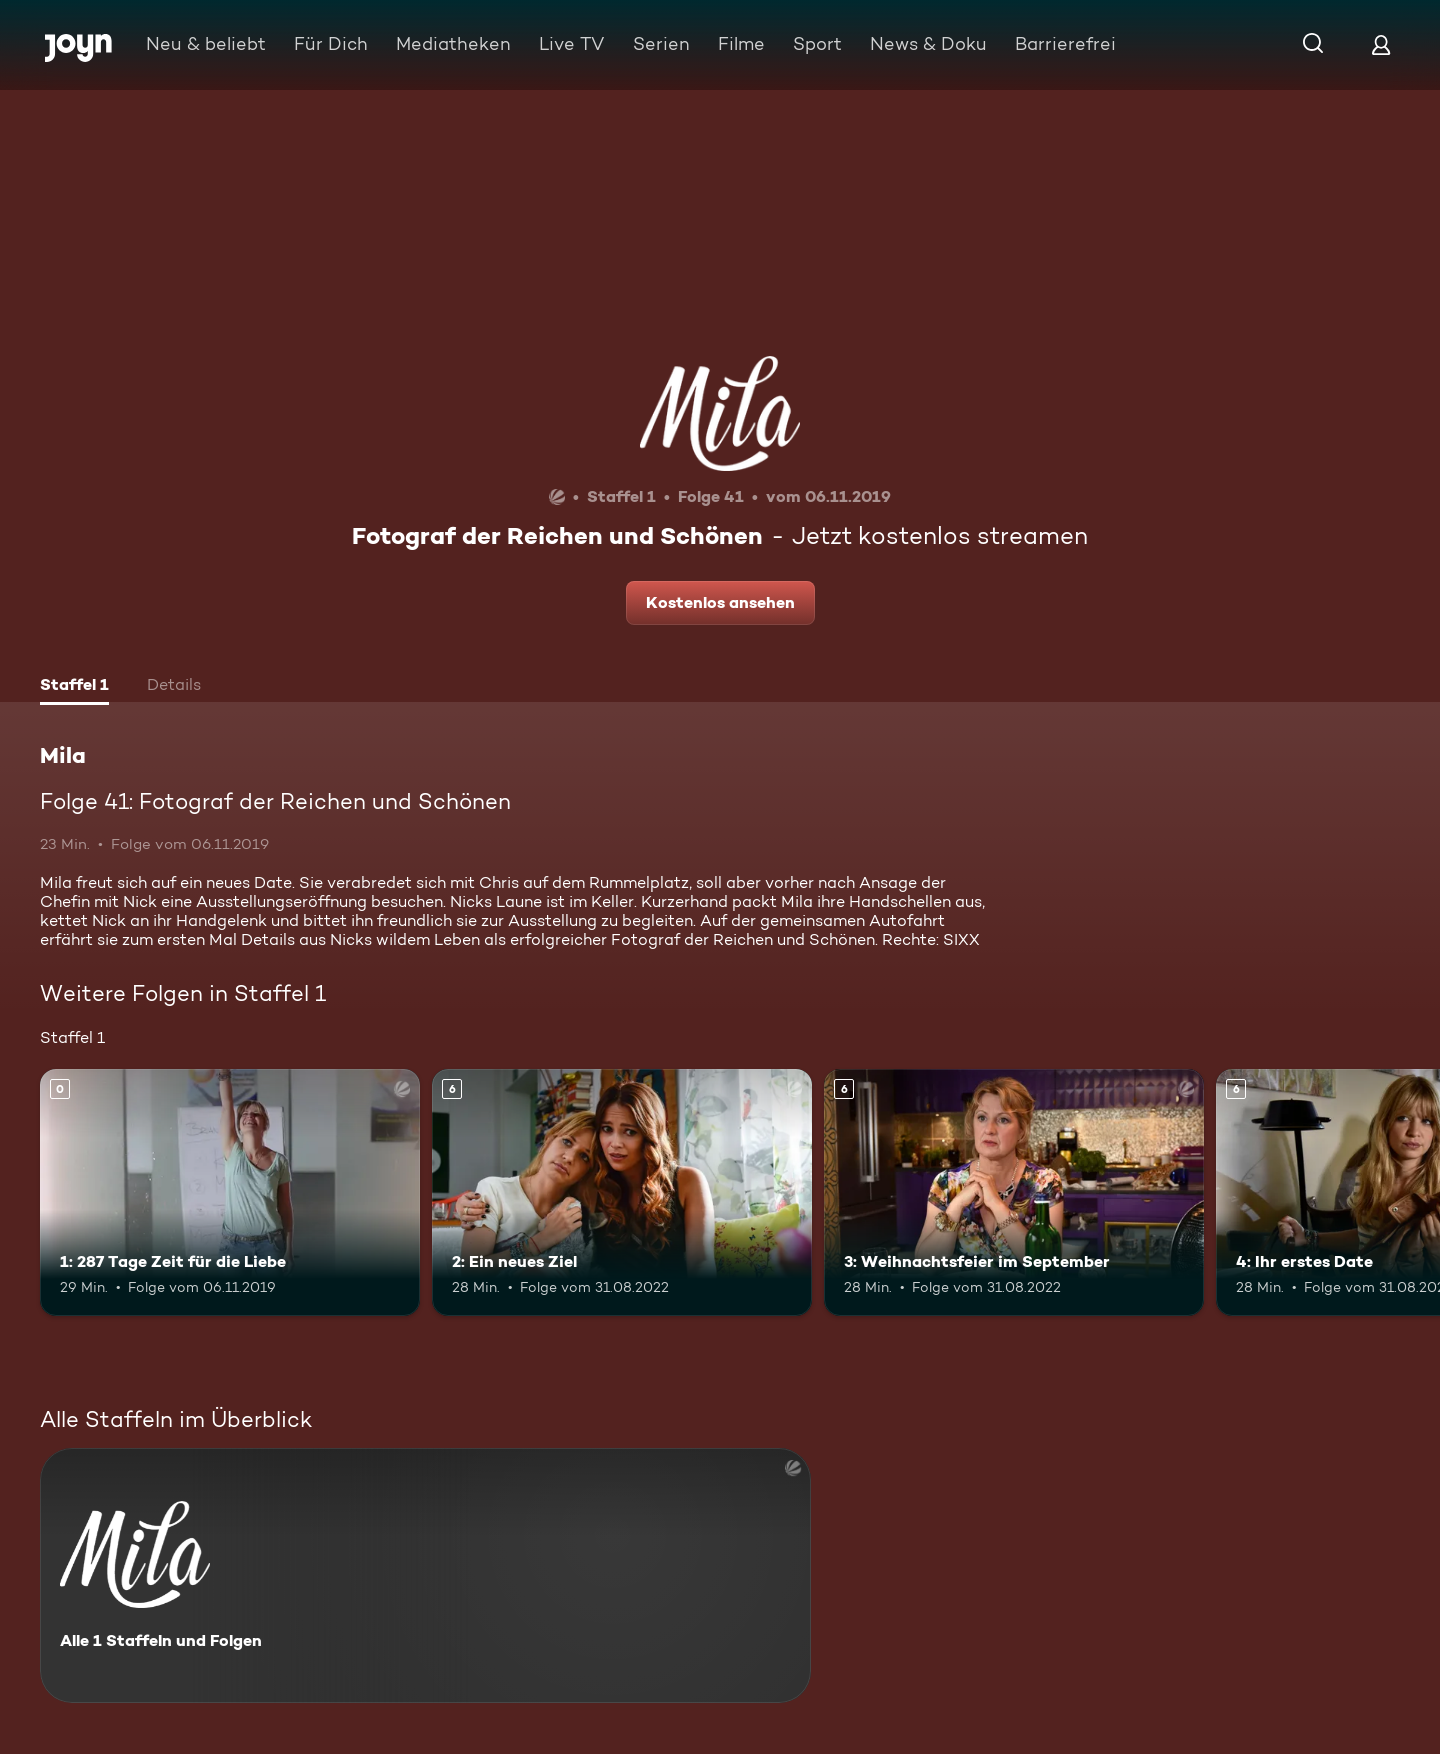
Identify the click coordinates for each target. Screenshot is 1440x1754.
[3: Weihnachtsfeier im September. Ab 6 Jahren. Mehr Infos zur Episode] (1014, 1192)
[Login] (1381, 44)
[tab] (74, 687)
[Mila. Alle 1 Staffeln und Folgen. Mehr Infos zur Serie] (425, 1575)
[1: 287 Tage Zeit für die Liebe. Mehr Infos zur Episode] (230, 1192)
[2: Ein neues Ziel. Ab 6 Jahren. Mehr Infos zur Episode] (622, 1192)
